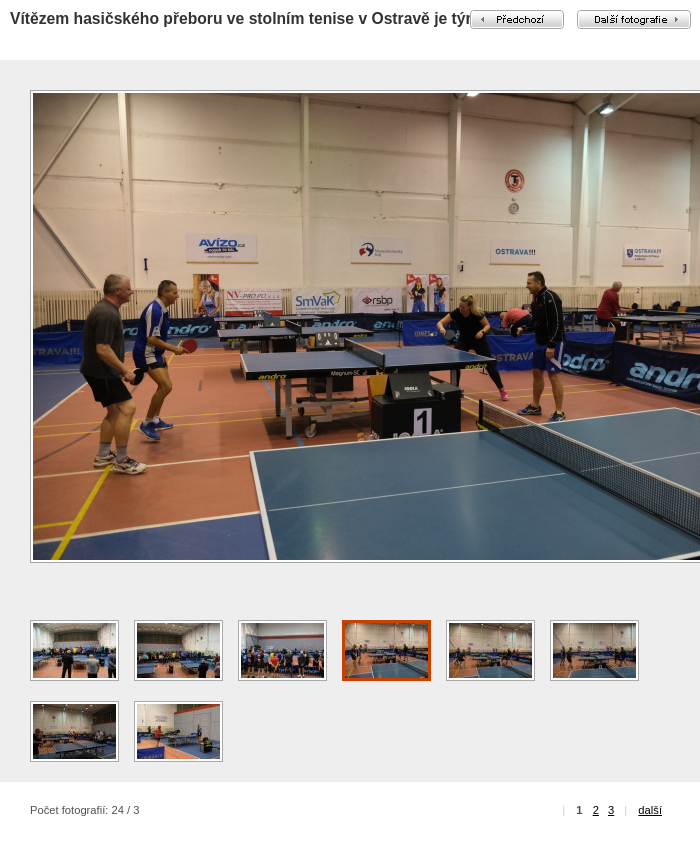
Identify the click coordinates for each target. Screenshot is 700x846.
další (650, 810)
